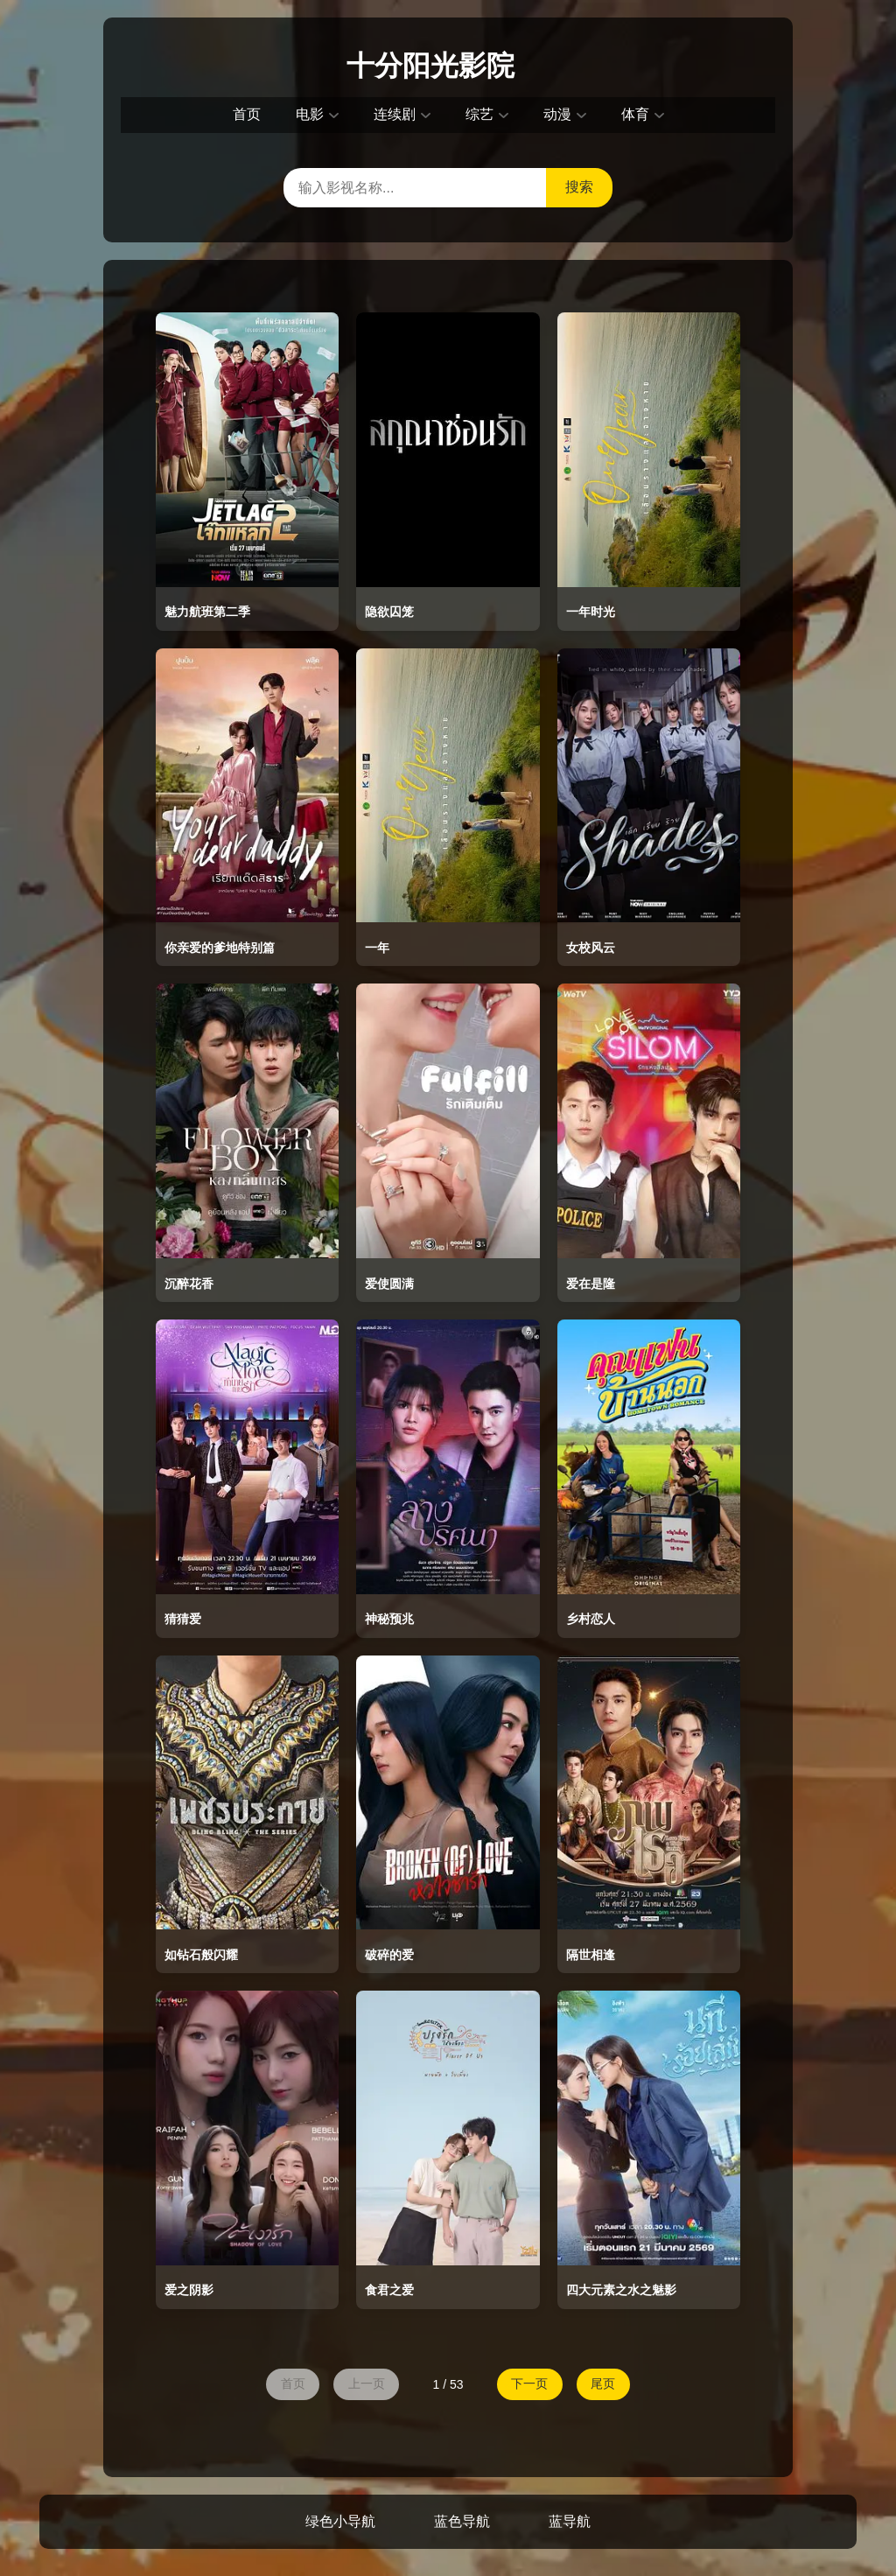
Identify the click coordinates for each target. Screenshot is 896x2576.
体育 (635, 114)
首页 (247, 114)
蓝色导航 (462, 2523)
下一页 (531, 2384)
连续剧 (395, 114)
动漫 (557, 114)
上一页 (364, 2384)
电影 (310, 114)
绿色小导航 (340, 2523)
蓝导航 (570, 2523)
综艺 (480, 114)
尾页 (607, 2384)
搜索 (579, 186)
